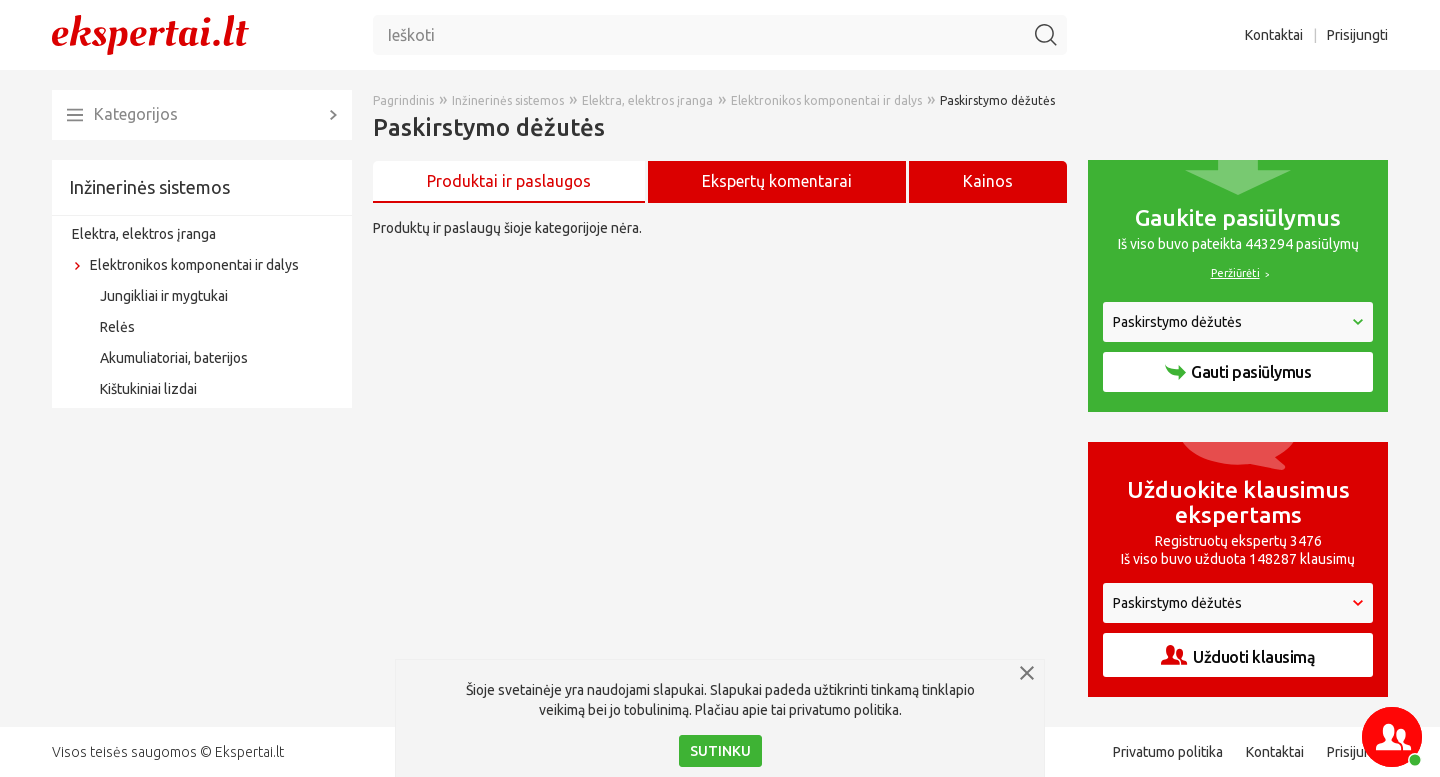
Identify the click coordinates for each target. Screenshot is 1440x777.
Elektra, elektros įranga (144, 234)
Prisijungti (1357, 35)
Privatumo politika (1168, 752)
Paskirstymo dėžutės (997, 100)
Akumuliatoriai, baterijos (174, 358)
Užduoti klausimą (1238, 655)
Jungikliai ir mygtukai (164, 296)
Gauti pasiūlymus (1238, 372)
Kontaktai (1274, 35)
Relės (117, 327)
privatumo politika (844, 710)
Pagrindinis (403, 100)
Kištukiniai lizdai (148, 389)
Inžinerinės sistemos (149, 187)
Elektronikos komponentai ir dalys (194, 265)
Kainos (988, 181)
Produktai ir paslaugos (509, 181)
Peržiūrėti (1235, 273)
